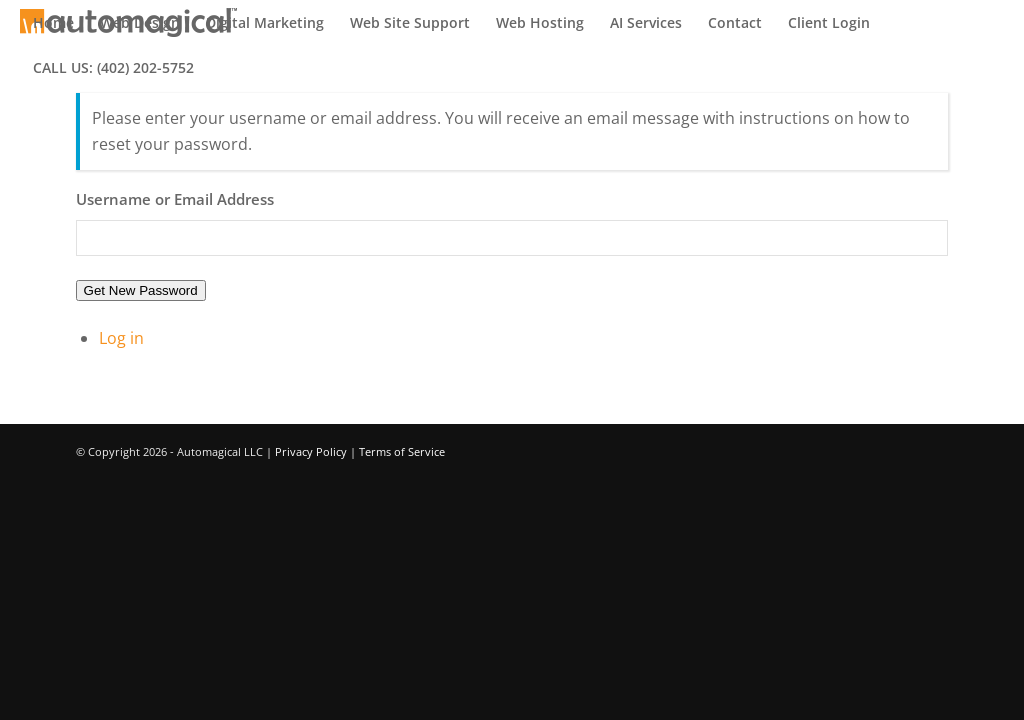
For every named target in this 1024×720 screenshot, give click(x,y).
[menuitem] (53, 22)
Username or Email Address (175, 199)
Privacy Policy (311, 451)
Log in (121, 338)
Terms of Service (402, 451)
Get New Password (141, 290)
